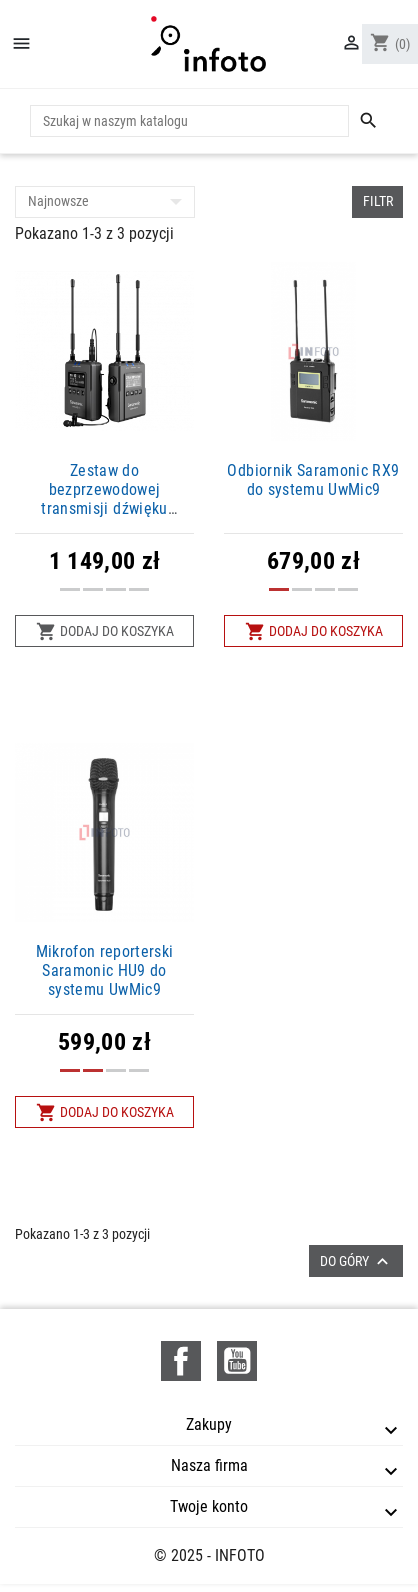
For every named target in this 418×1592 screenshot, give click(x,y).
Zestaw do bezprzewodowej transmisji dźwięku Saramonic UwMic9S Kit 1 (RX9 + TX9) (104, 509)
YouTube (237, 1361)
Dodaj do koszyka (105, 631)
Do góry (356, 1261)
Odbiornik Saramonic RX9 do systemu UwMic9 (313, 480)
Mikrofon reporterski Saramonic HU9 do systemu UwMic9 (105, 970)
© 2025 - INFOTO (209, 1555)
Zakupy (209, 1424)
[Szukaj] (189, 121)
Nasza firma (209, 1465)
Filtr (378, 201)
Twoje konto (209, 1506)
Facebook (181, 1361)
